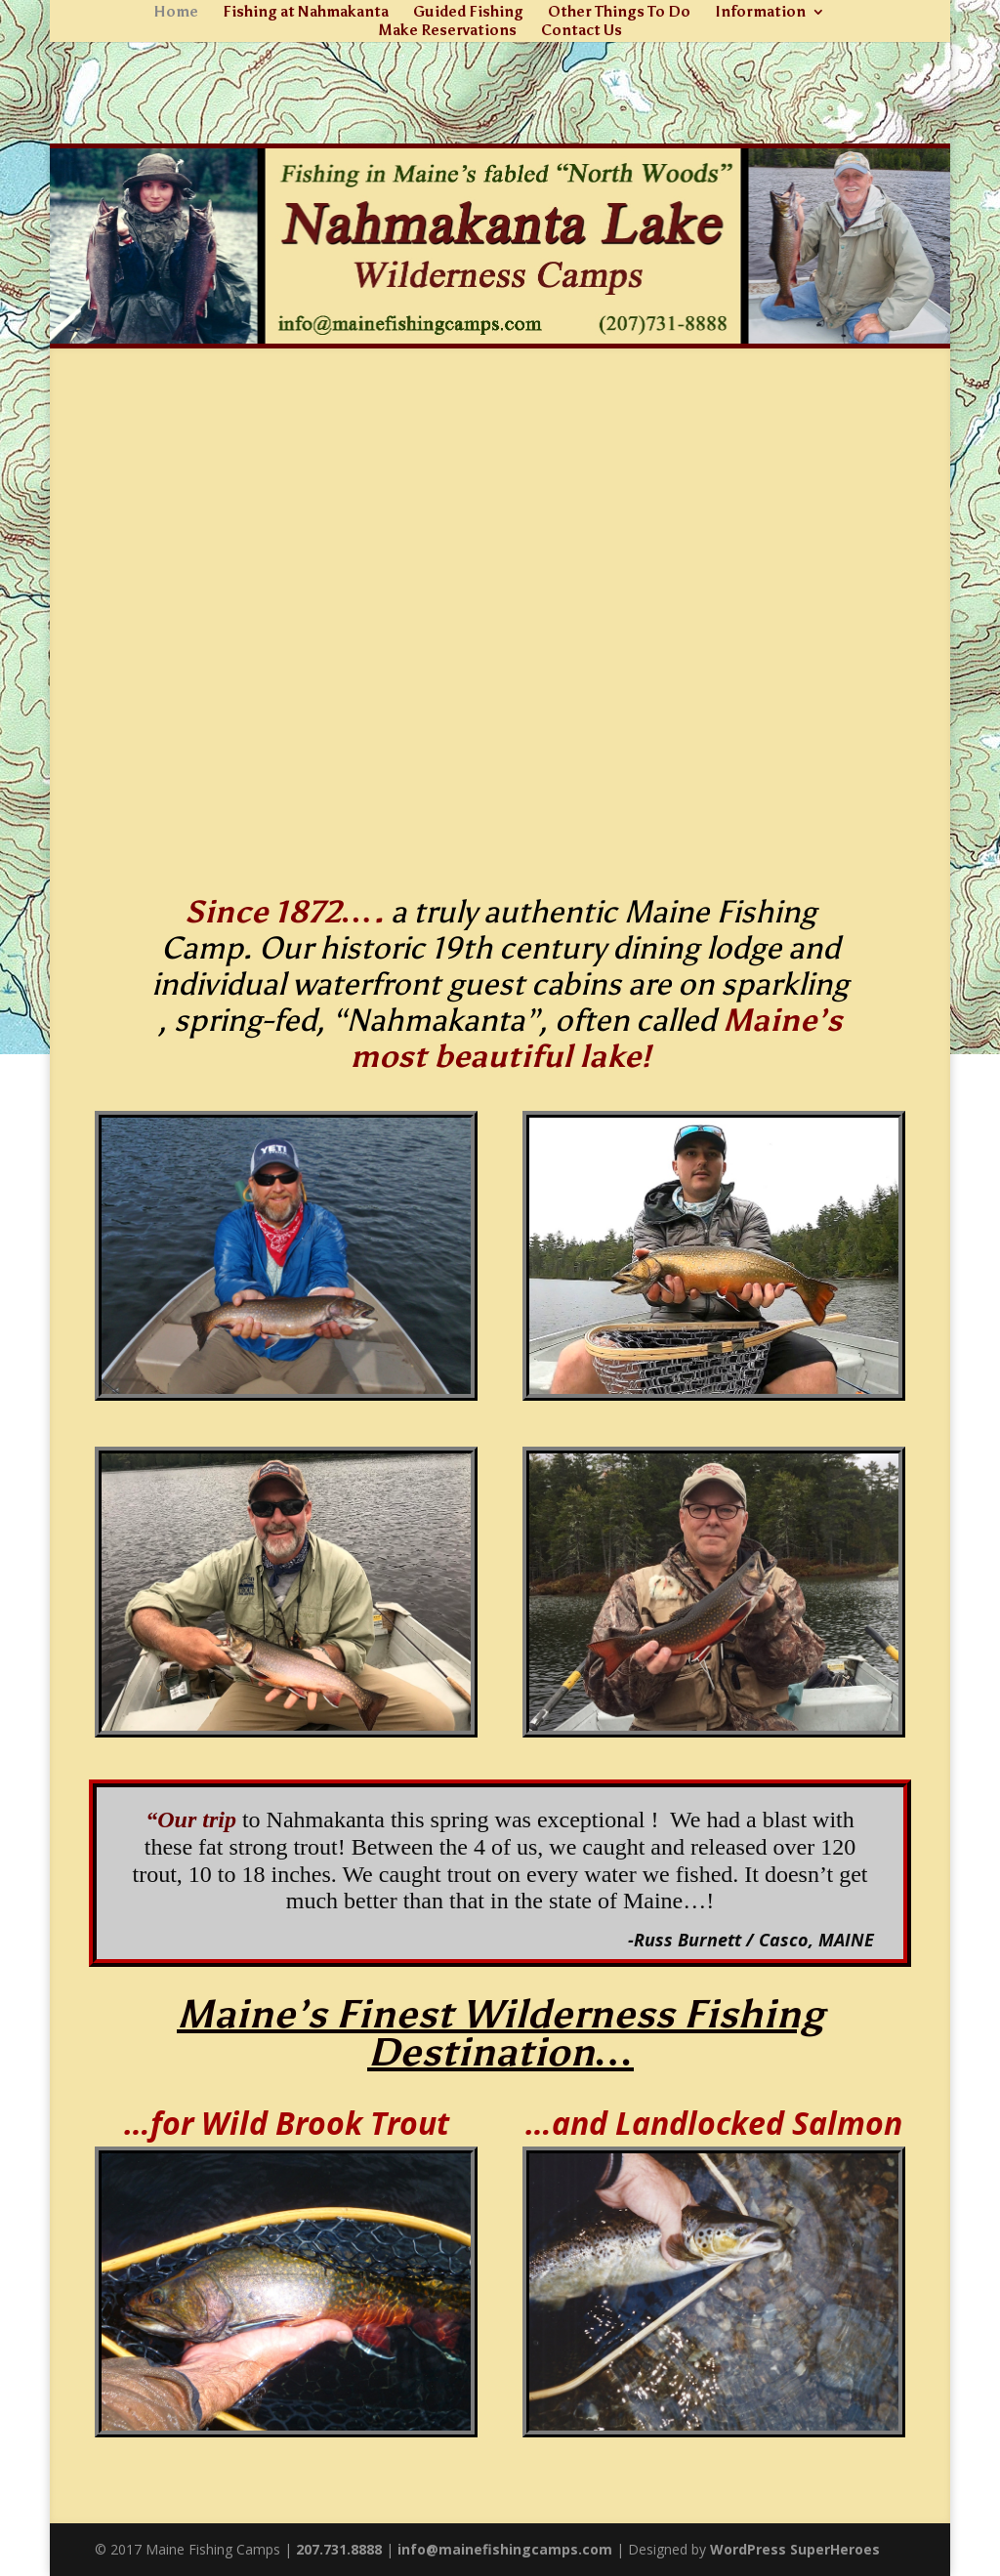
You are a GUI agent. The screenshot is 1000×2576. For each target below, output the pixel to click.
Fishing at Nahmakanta (306, 12)
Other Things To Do (619, 12)
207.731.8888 (339, 2549)
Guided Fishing (468, 12)
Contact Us (581, 31)
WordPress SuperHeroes (795, 2549)
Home (175, 12)
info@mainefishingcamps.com (504, 2549)
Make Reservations (447, 31)
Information (760, 12)
